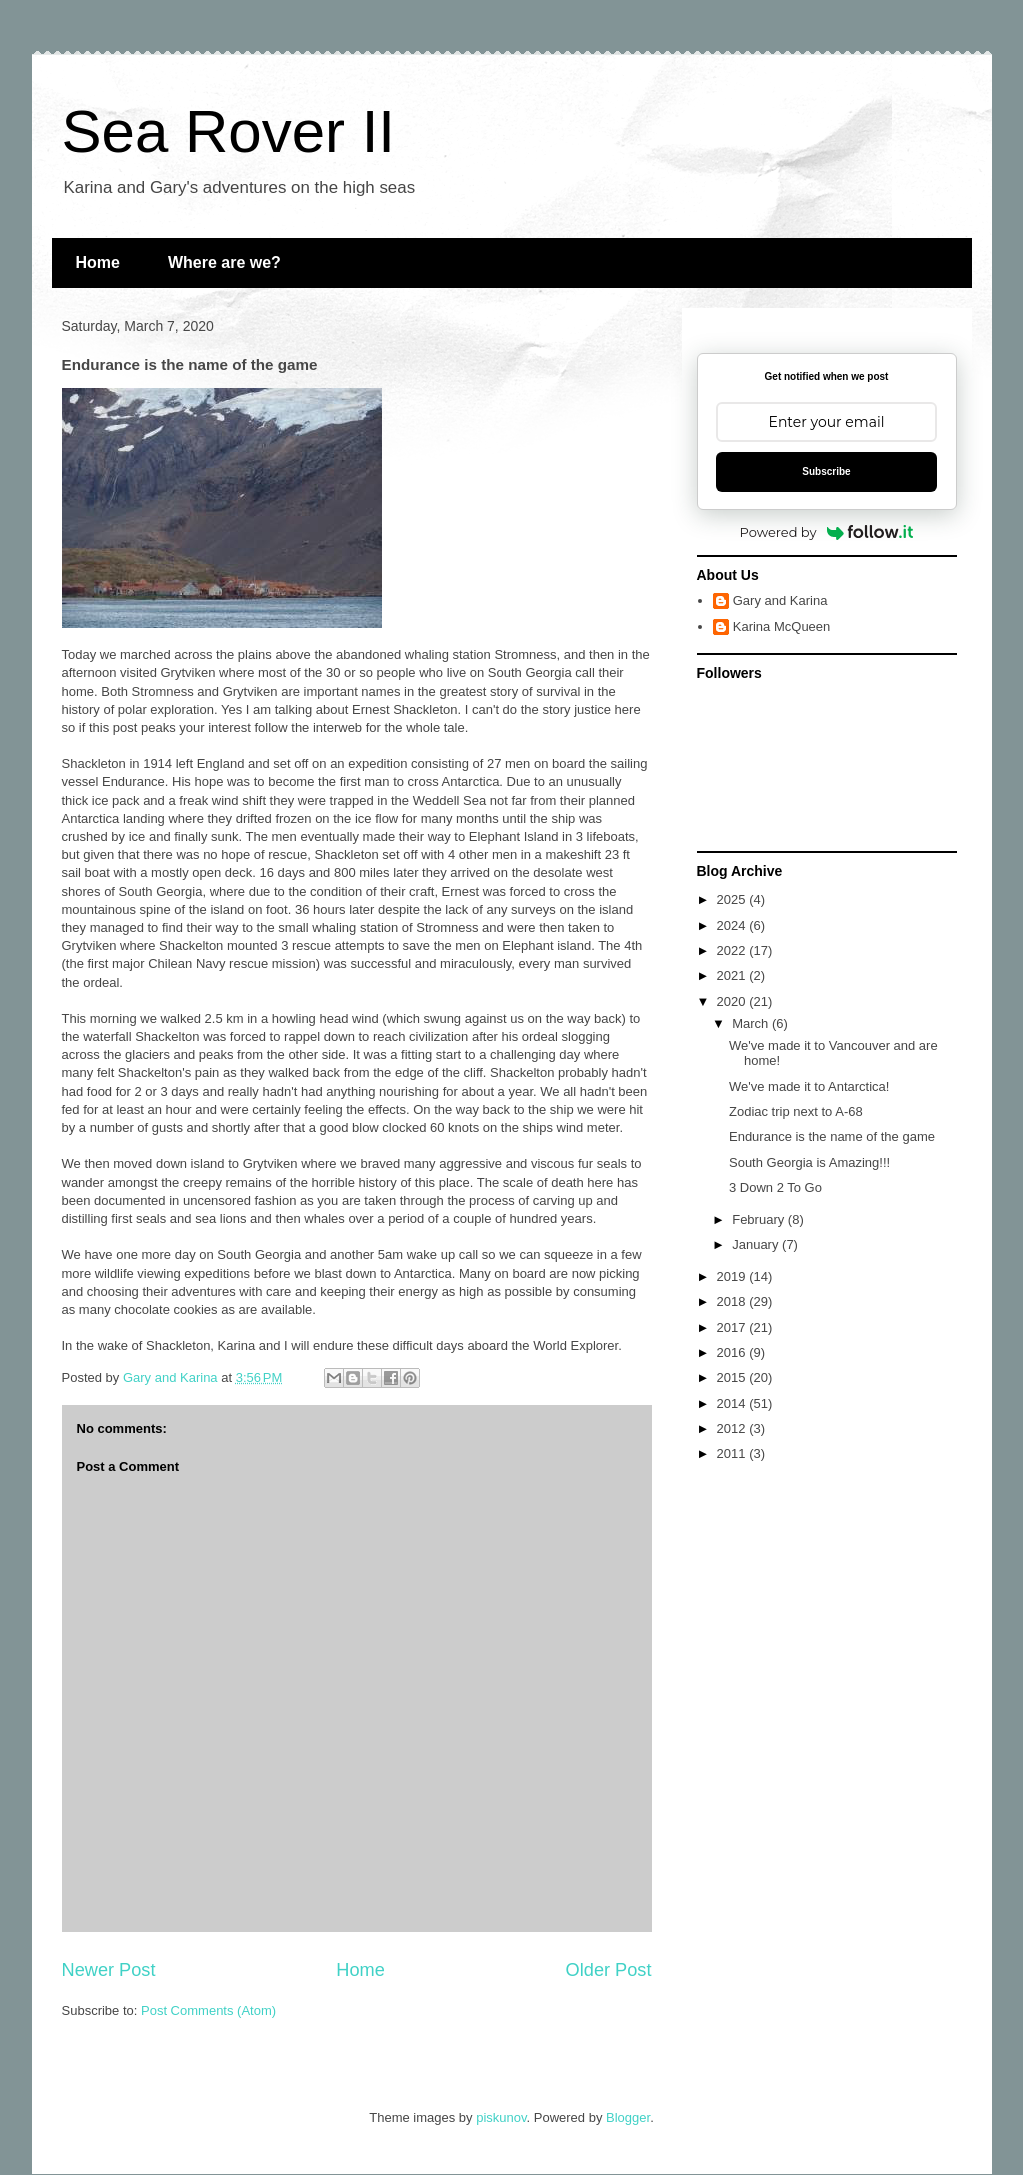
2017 (733, 1327)
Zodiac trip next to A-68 (796, 1111)
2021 (733, 975)
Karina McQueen (782, 626)
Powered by (827, 532)
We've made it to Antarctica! (809, 1086)
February (760, 1219)
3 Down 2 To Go (775, 1187)
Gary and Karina (780, 600)
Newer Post (109, 1970)
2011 (733, 1453)
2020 (733, 1001)
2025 (733, 899)
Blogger (628, 2117)
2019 (733, 1276)
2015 (733, 1377)
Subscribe (826, 471)
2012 (733, 1428)
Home (98, 262)
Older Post (609, 1970)
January (757, 1244)
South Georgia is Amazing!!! (809, 1162)
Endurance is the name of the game (832, 1136)
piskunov (501, 2117)
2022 (733, 950)
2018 (733, 1301)
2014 (733, 1403)
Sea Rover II (229, 131)
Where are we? (224, 262)
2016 (733, 1352)
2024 (733, 925)
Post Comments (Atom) (208, 2010)
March (752, 1023)
